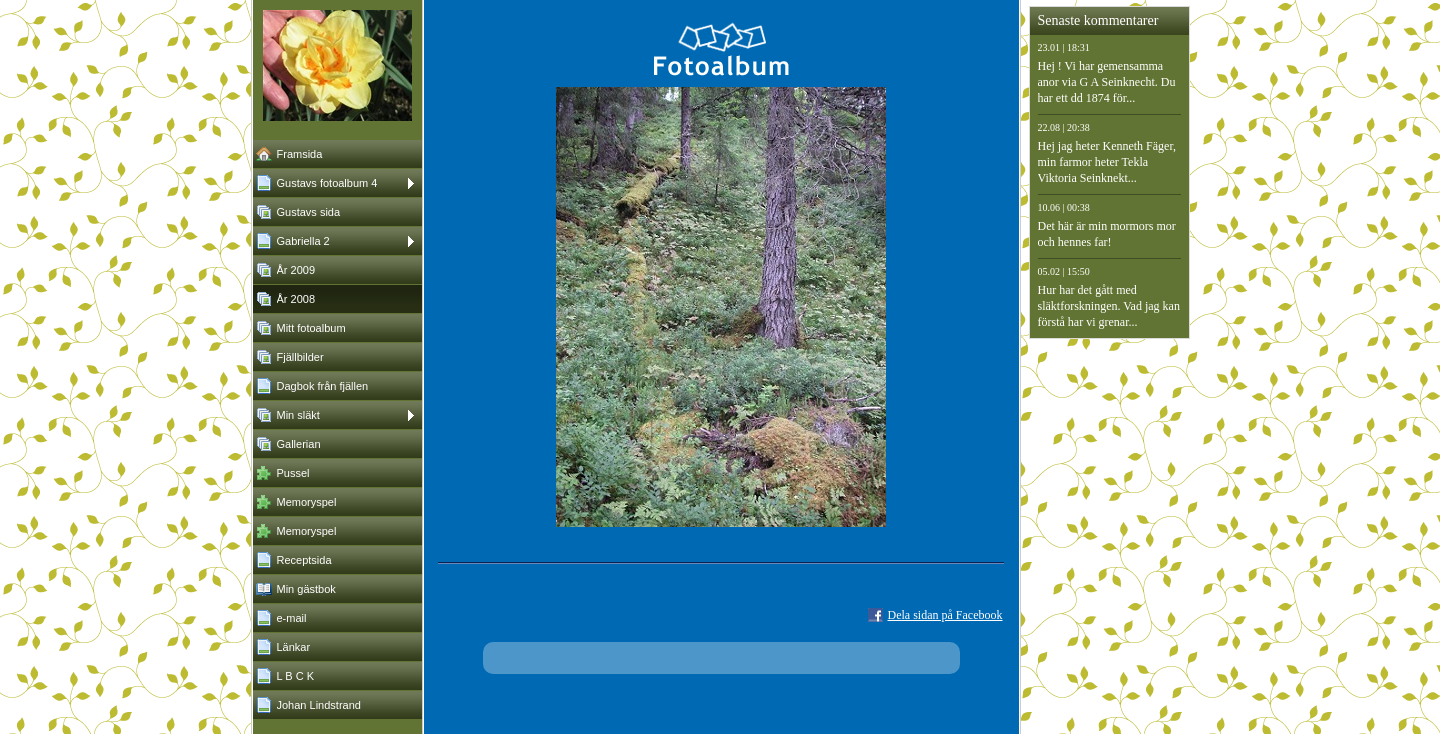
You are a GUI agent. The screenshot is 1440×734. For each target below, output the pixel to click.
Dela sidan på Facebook (945, 615)
